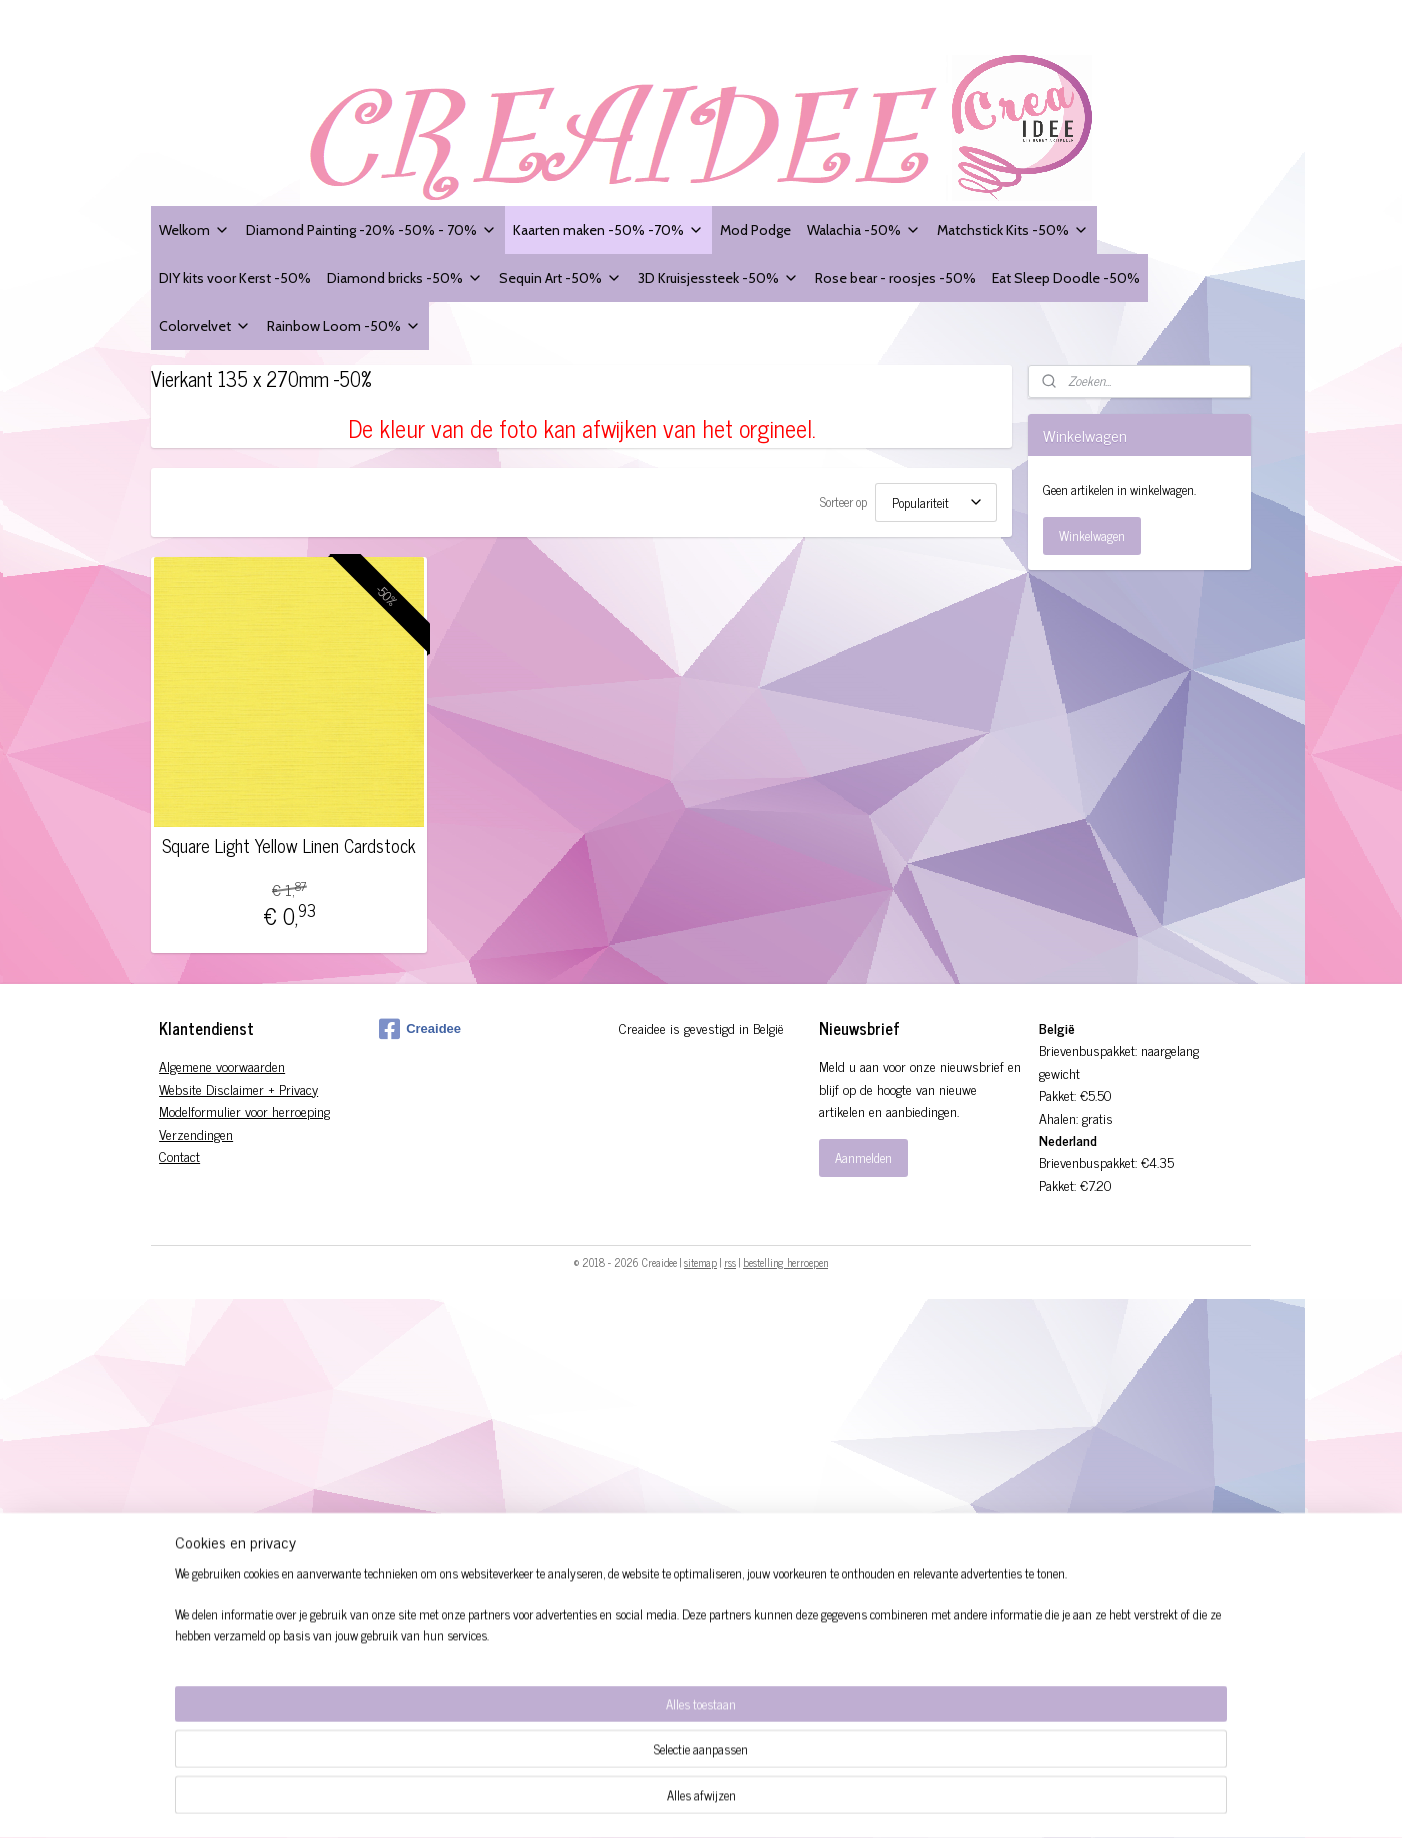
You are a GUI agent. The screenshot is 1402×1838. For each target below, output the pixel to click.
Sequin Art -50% (560, 277)
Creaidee (420, 1029)
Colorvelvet (205, 325)
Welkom (194, 229)
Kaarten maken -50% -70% (608, 229)
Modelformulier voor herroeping (244, 1110)
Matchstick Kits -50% (1013, 229)
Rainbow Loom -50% (344, 325)
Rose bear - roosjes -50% (895, 277)
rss (730, 1262)
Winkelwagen (1092, 535)
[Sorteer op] (936, 502)
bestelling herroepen (785, 1262)
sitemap (700, 1262)
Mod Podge (755, 229)
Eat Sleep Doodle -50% (1066, 277)
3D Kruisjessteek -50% (718, 277)
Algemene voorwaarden (222, 1065)
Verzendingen (196, 1133)
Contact (179, 1155)
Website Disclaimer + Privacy (238, 1088)
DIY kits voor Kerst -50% (235, 277)
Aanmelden (863, 1157)
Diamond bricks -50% (405, 277)
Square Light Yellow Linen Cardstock (289, 846)
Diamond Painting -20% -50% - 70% (371, 229)
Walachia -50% (864, 229)
